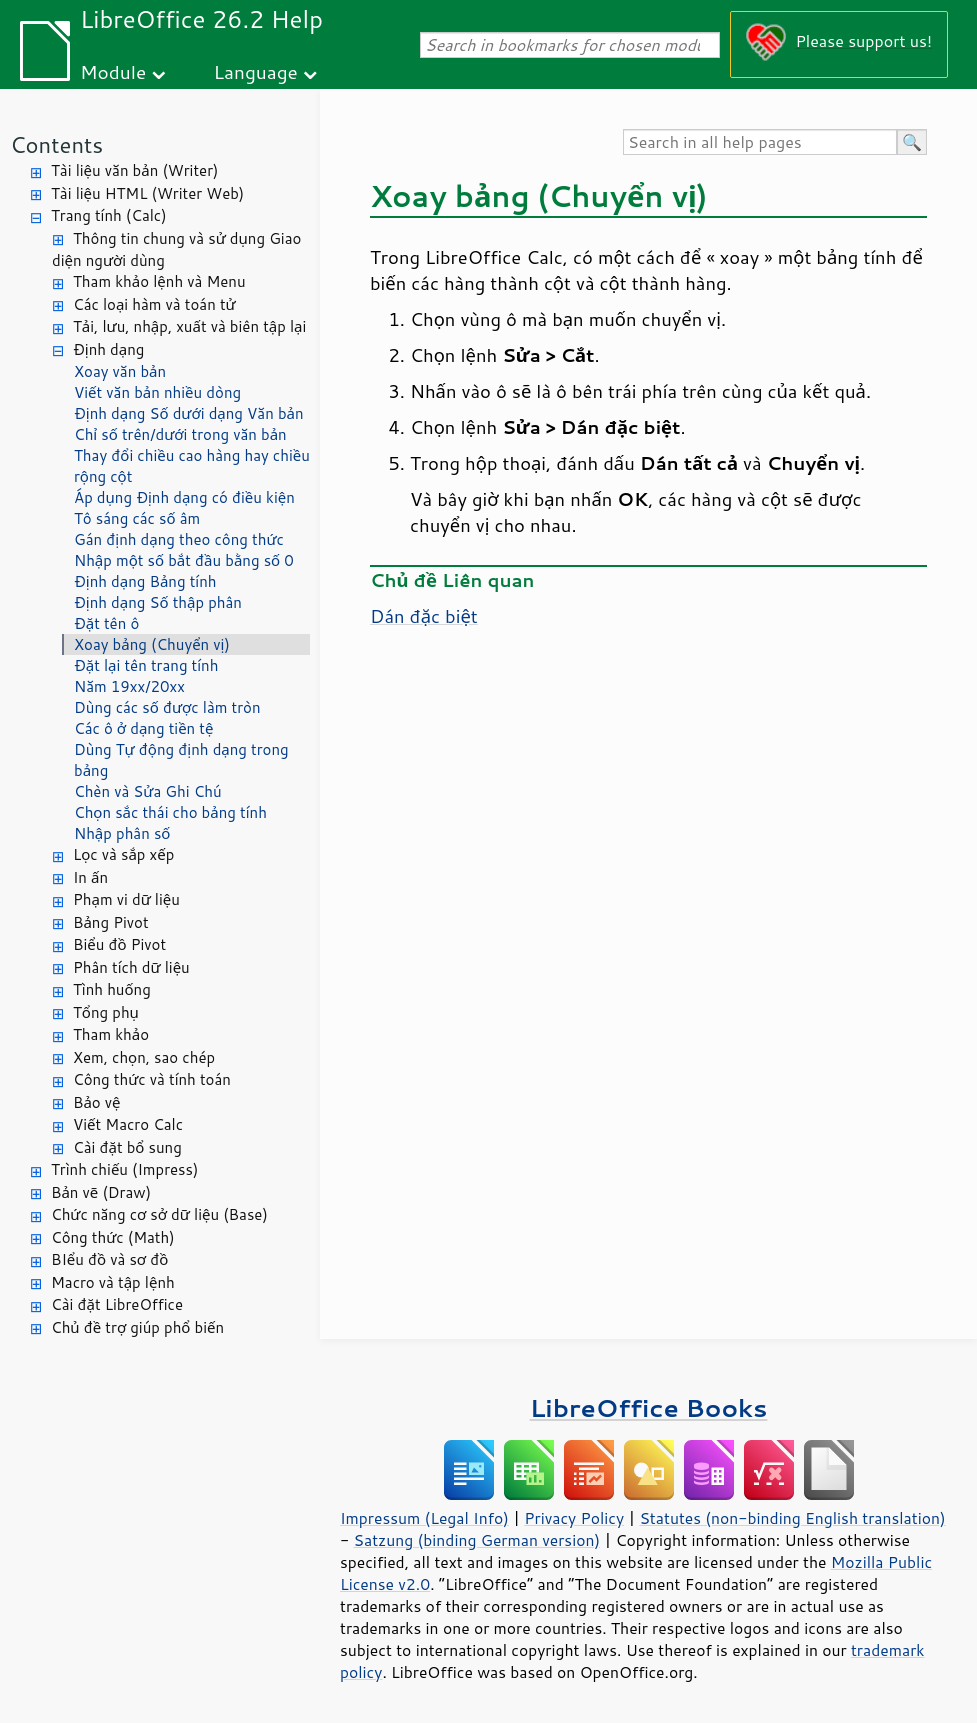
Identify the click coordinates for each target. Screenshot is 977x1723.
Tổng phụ (106, 1012)
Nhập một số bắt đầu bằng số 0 (184, 560)
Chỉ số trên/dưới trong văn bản (180, 434)
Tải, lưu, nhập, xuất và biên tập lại (189, 326)
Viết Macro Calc (128, 1124)
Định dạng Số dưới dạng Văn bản (189, 413)
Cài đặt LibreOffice (117, 1304)
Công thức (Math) (113, 1237)
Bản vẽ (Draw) (101, 1192)
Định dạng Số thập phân (158, 602)
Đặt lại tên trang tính (146, 665)
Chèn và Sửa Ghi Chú (148, 791)
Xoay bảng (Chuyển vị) (152, 644)
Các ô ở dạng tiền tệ (143, 728)
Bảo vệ (97, 1102)
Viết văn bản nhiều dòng (157, 392)
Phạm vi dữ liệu (126, 899)
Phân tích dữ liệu (131, 967)
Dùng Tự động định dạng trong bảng (181, 760)
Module (113, 71)
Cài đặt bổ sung (127, 1147)
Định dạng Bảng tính (145, 581)
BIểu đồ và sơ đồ (109, 1259)
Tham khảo (111, 1034)
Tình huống (112, 989)
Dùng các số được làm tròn (167, 707)
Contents (56, 144)
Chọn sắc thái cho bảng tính (170, 812)
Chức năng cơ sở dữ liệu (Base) (159, 1214)
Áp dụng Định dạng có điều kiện (184, 497)
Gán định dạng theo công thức (179, 539)
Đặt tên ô (106, 623)
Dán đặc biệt (424, 616)
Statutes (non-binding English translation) (792, 1518)
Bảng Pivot (111, 922)
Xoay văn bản (120, 371)
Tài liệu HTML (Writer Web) (147, 193)
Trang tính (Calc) (109, 215)
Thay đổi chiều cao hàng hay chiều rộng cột (192, 466)
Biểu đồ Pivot (119, 944)
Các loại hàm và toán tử (154, 304)
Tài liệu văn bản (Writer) (134, 170)
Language (256, 71)
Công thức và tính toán (152, 1079)
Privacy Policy (574, 1518)
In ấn (90, 877)
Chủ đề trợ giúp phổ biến (137, 1327)
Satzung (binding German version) (477, 1540)
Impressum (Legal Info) (424, 1518)
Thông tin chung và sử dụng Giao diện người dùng (176, 250)
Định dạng (108, 349)
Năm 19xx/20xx (129, 686)
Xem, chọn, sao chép (144, 1057)
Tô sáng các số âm (137, 518)
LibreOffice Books (649, 1407)
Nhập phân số (122, 833)
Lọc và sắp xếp (123, 854)
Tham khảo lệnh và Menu (159, 281)
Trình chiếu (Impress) (124, 1169)
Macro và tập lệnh (113, 1282)
